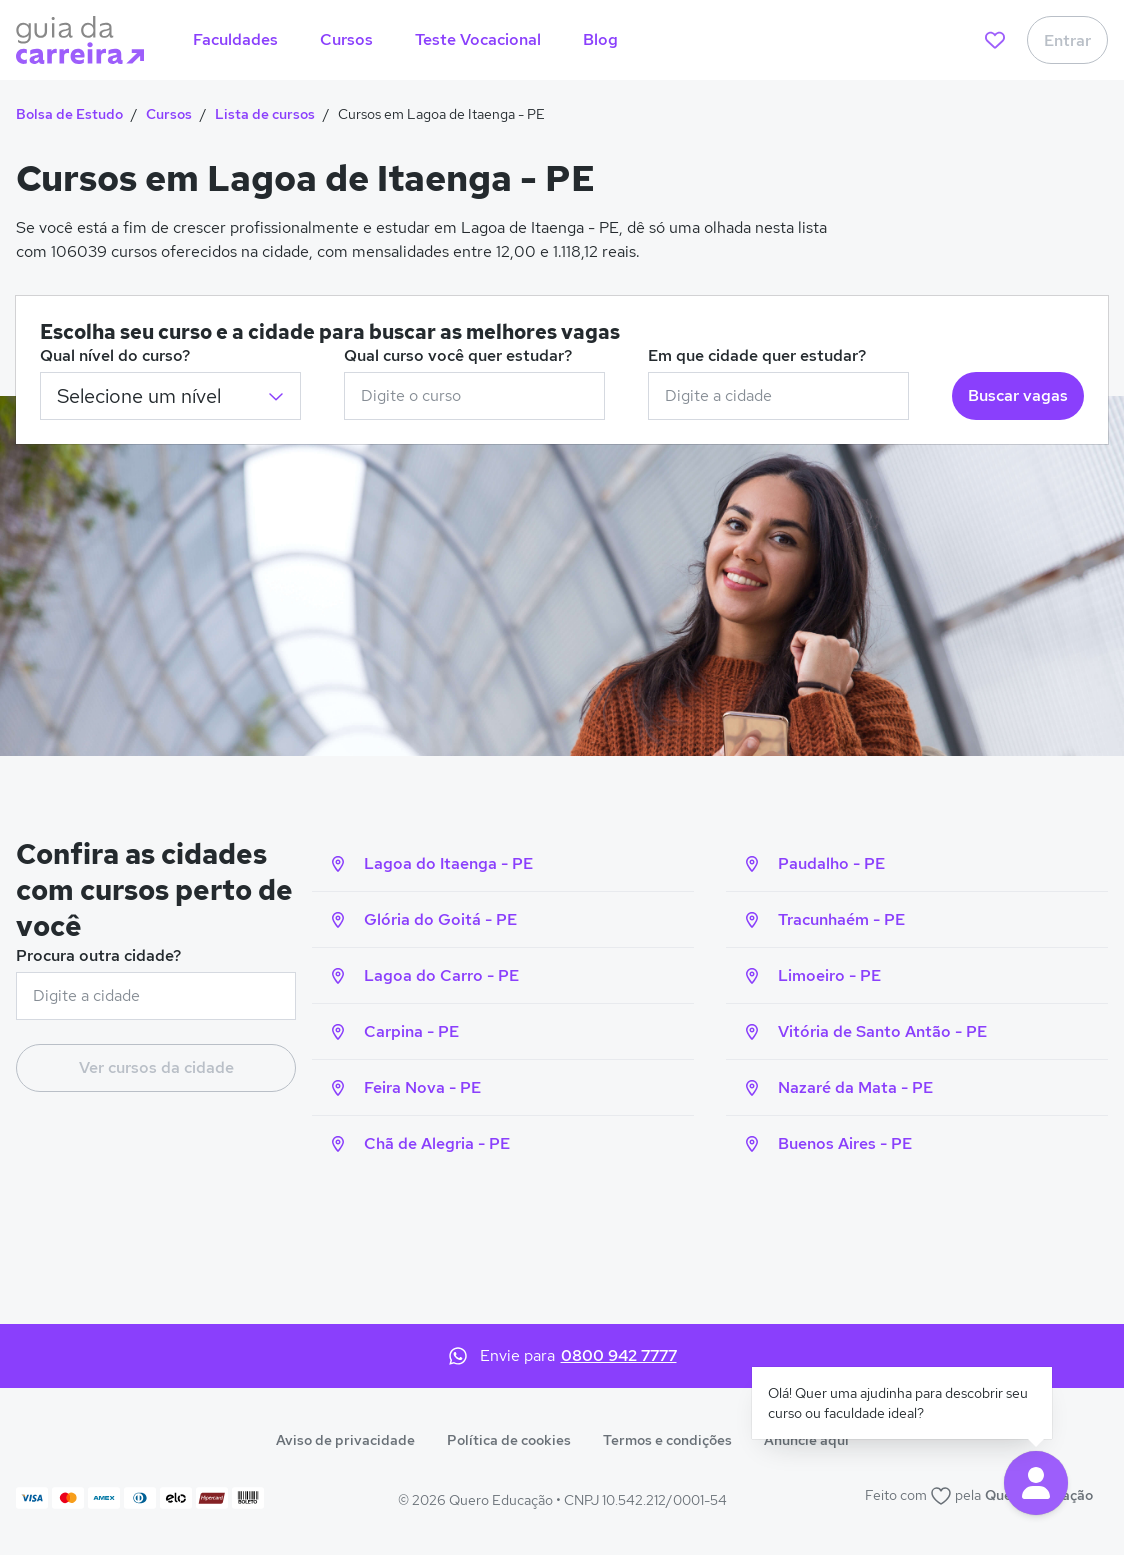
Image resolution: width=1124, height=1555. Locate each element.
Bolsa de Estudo (69, 114)
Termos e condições (667, 1440)
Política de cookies (509, 1440)
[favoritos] (995, 40)
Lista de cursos (265, 114)
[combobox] (474, 396)
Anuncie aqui (806, 1440)
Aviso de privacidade (345, 1440)
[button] (1036, 1483)
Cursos (169, 114)
